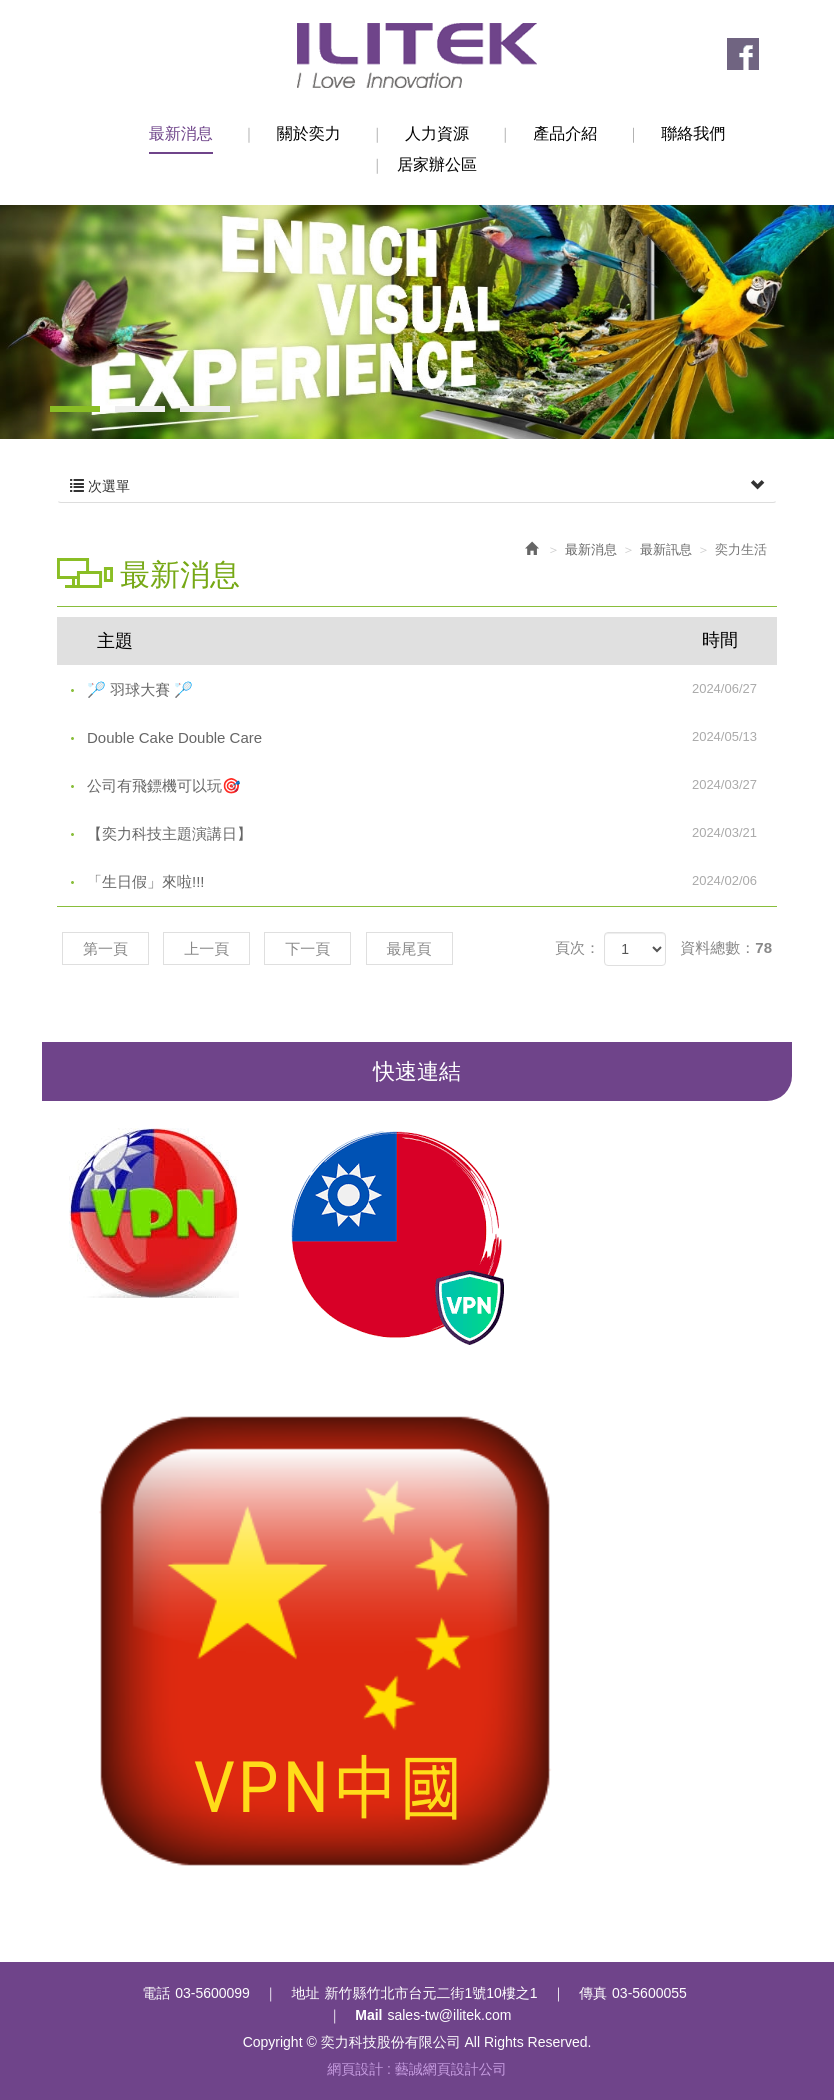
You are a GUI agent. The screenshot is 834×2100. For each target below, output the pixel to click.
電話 (156, 1993)
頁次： (577, 947)
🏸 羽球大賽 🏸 (432, 689)
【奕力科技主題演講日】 (432, 833)
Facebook (743, 54)
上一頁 (206, 948)
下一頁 (307, 948)
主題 (429, 640)
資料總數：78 (726, 947)
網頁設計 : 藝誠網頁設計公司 (417, 2069)
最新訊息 (666, 549)
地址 (305, 1993)
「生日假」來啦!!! (432, 881)
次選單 (417, 486)
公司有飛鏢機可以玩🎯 (432, 785)
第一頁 (105, 948)
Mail (368, 2015)
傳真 (593, 1993)
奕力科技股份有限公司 (417, 55)
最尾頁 (409, 948)
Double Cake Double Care (432, 737)
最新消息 (591, 549)
